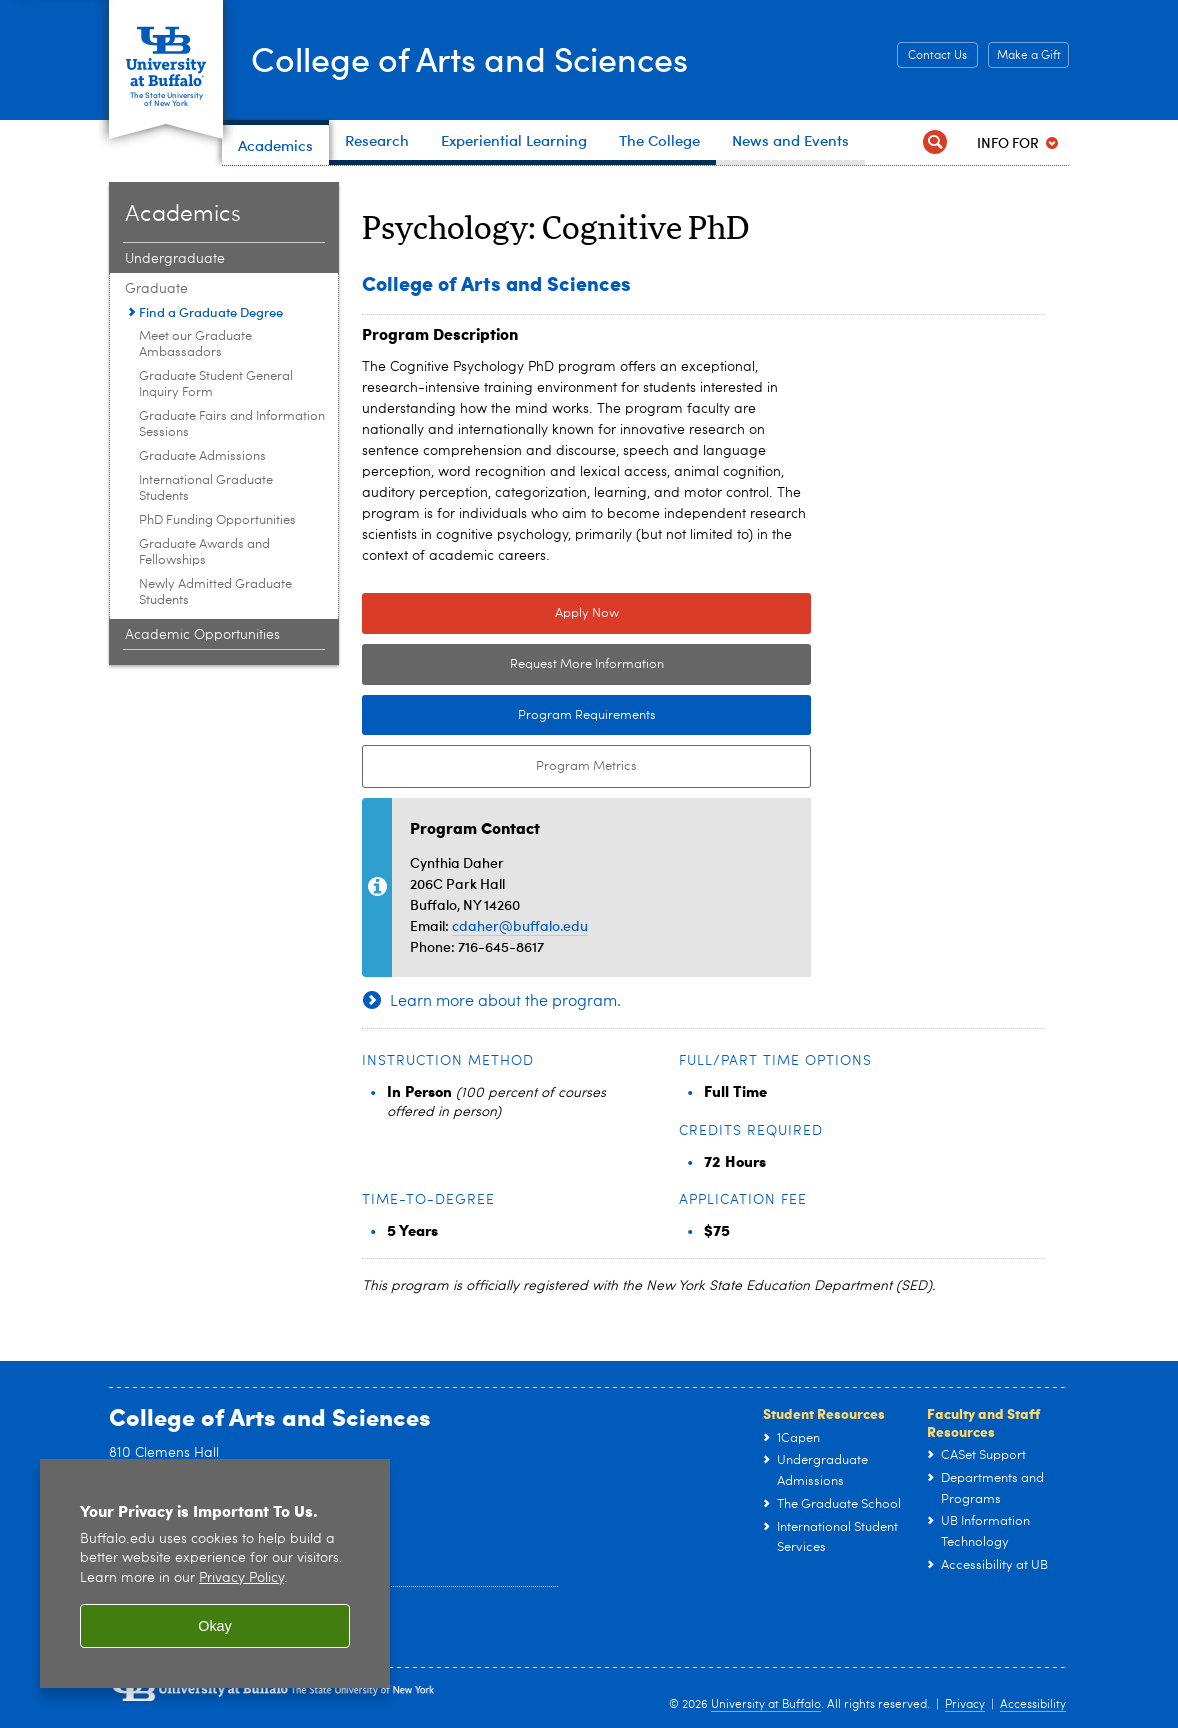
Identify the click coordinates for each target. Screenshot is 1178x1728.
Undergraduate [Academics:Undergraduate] (175, 259)
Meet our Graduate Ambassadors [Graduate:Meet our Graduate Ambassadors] (195, 344)
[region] (215, 1573)
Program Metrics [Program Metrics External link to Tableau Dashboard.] (499, 767)
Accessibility (1033, 1705)
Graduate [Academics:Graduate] (156, 289)
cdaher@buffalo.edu (520, 925)
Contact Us (937, 56)
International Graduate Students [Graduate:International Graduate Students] (206, 488)
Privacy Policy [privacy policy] (241, 1578)
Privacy (965, 1705)
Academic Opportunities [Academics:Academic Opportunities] (202, 635)
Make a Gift (1029, 56)
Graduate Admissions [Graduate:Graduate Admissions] (202, 456)
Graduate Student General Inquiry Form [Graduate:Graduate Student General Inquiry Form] (216, 384)
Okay (215, 1626)
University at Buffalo (766, 1705)
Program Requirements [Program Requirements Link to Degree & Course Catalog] (509, 716)
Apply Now (587, 613)
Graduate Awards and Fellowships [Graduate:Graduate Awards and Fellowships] (204, 552)
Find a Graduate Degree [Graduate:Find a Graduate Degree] (211, 311)
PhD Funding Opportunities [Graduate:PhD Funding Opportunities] (217, 520)
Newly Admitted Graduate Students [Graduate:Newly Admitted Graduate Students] (215, 592)
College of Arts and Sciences (489, 58)
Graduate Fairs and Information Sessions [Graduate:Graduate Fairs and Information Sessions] (232, 424)
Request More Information (587, 664)
